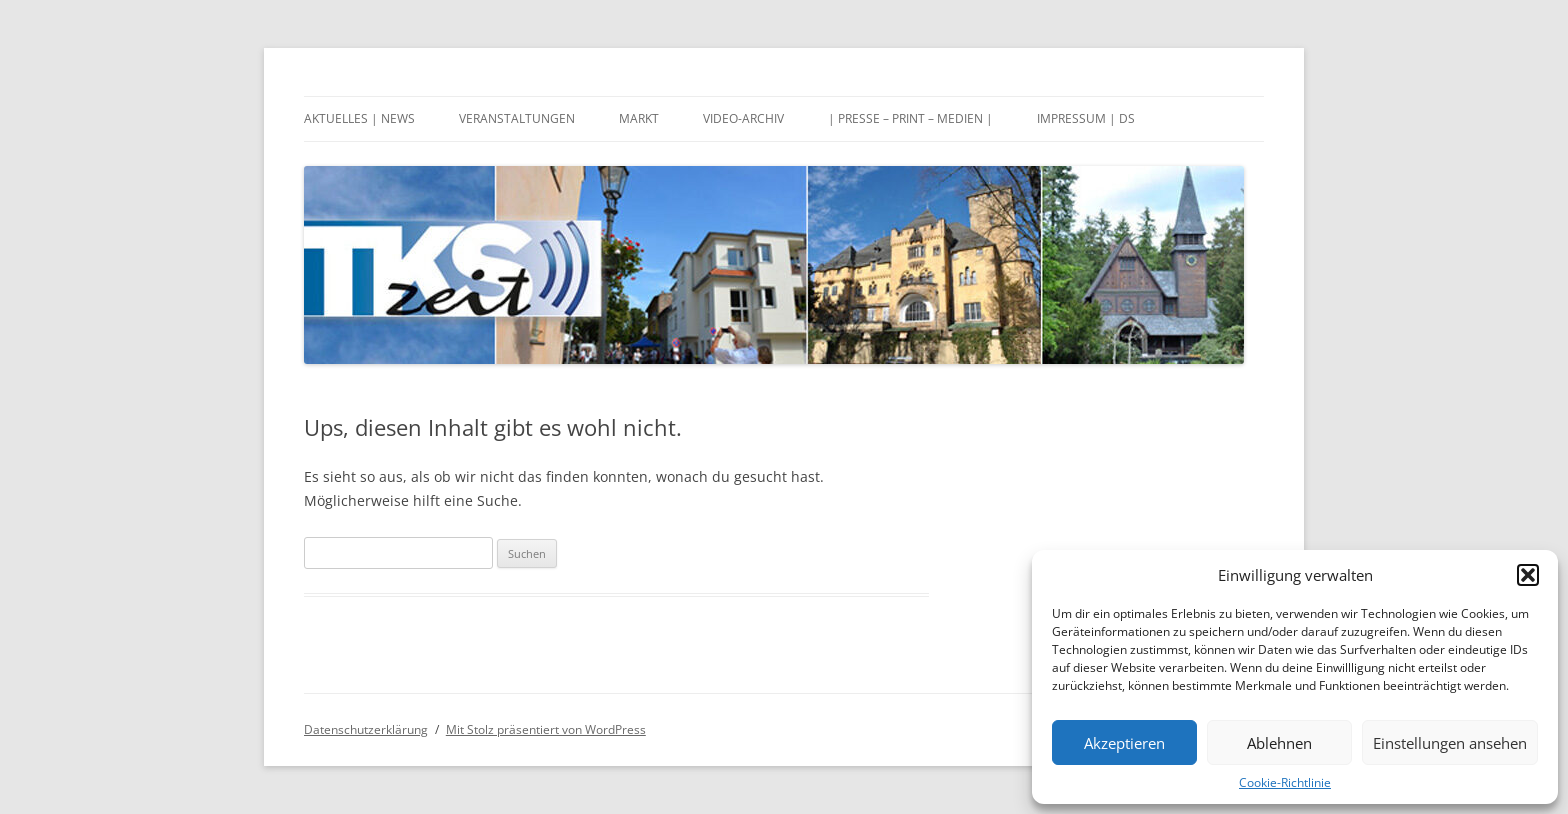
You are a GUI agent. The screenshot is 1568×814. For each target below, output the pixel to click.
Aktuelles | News (359, 118)
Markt (639, 118)
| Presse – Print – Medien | (910, 118)
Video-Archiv (743, 118)
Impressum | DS (1086, 118)
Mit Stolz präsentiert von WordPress (546, 729)
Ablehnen (1279, 743)
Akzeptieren (1124, 743)
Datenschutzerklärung (366, 729)
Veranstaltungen (517, 118)
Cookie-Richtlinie (1285, 782)
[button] (1528, 575)
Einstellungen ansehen (1450, 743)
